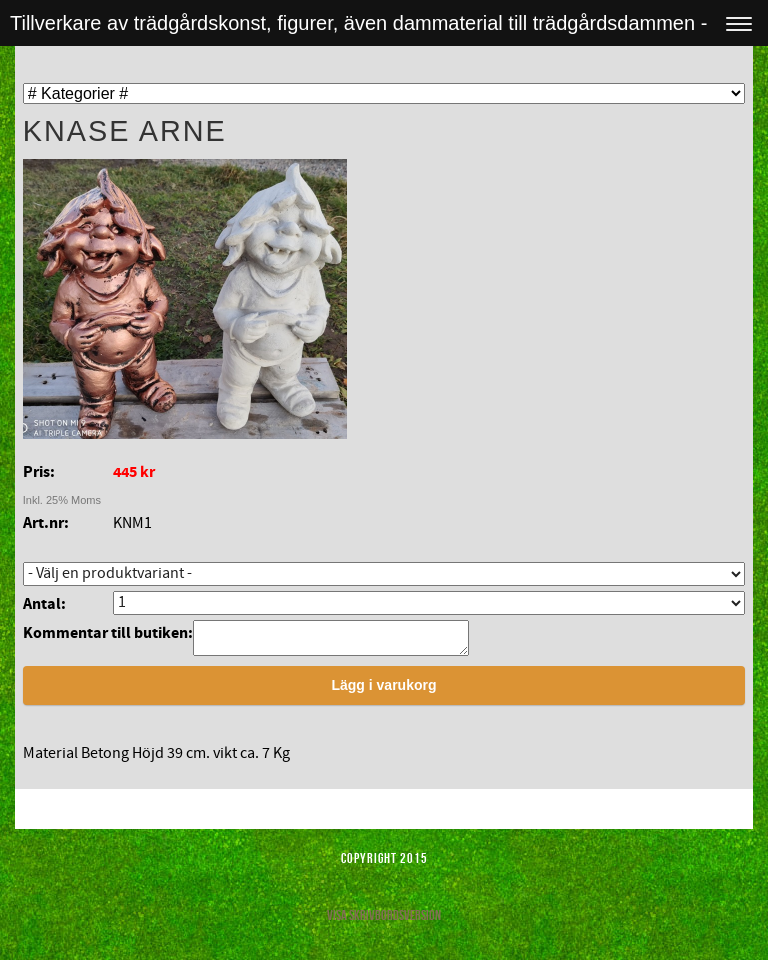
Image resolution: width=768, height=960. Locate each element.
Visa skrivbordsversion (384, 921)
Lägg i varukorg (383, 691)
